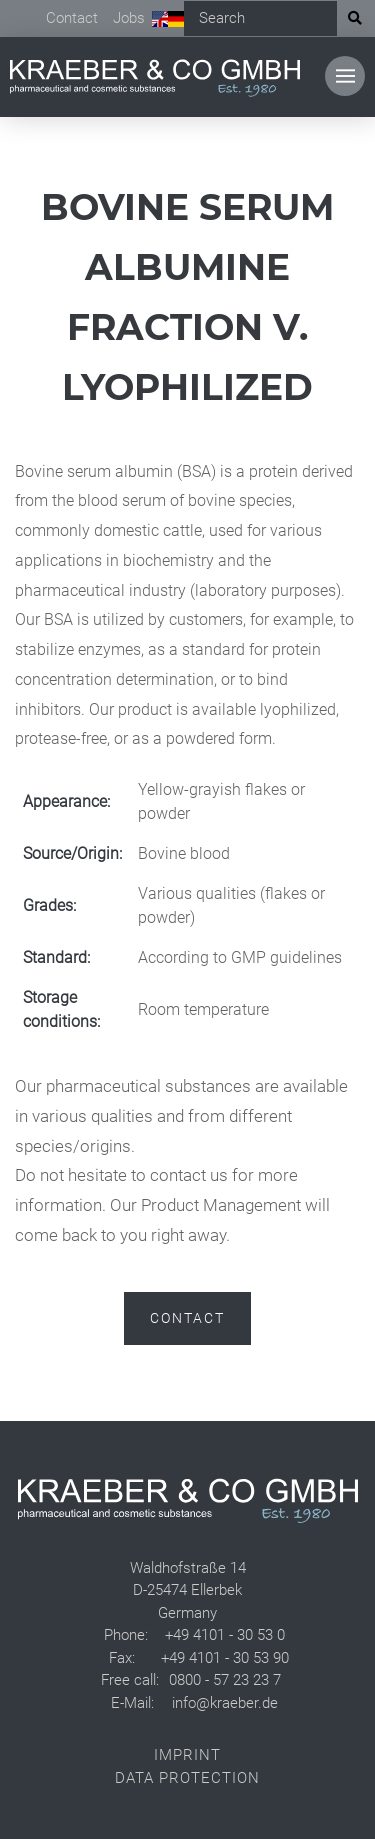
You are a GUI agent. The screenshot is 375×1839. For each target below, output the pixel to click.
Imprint (187, 1755)
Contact (72, 18)
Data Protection (187, 1778)
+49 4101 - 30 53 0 (225, 1635)
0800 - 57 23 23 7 (225, 1680)
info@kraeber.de (225, 1703)
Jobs (129, 18)
